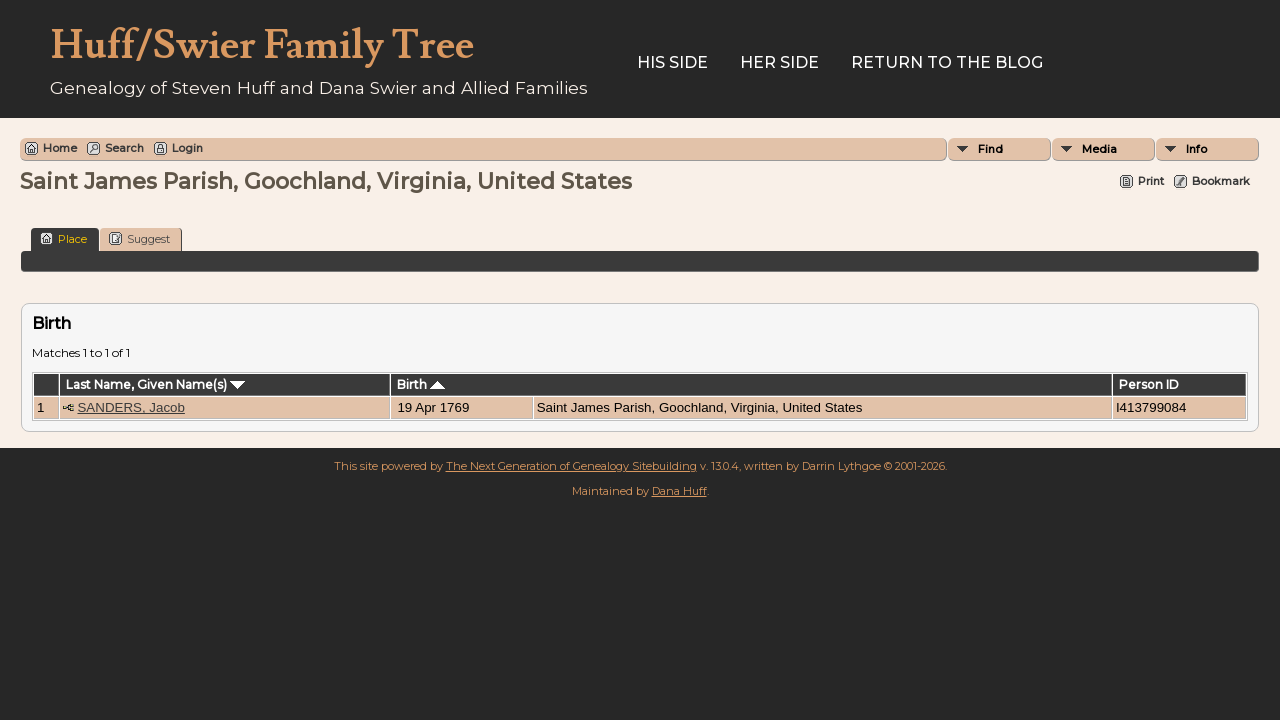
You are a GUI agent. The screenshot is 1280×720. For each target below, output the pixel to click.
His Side (672, 62)
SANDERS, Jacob (130, 407)
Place (63, 238)
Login (187, 148)
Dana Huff (679, 491)
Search (124, 148)
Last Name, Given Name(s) (155, 384)
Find (990, 149)
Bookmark (1221, 181)
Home (60, 148)
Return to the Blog (947, 62)
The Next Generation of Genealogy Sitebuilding (571, 466)
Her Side (779, 62)
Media (1099, 149)
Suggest (139, 238)
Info (1196, 149)
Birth (421, 384)
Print (1151, 181)
